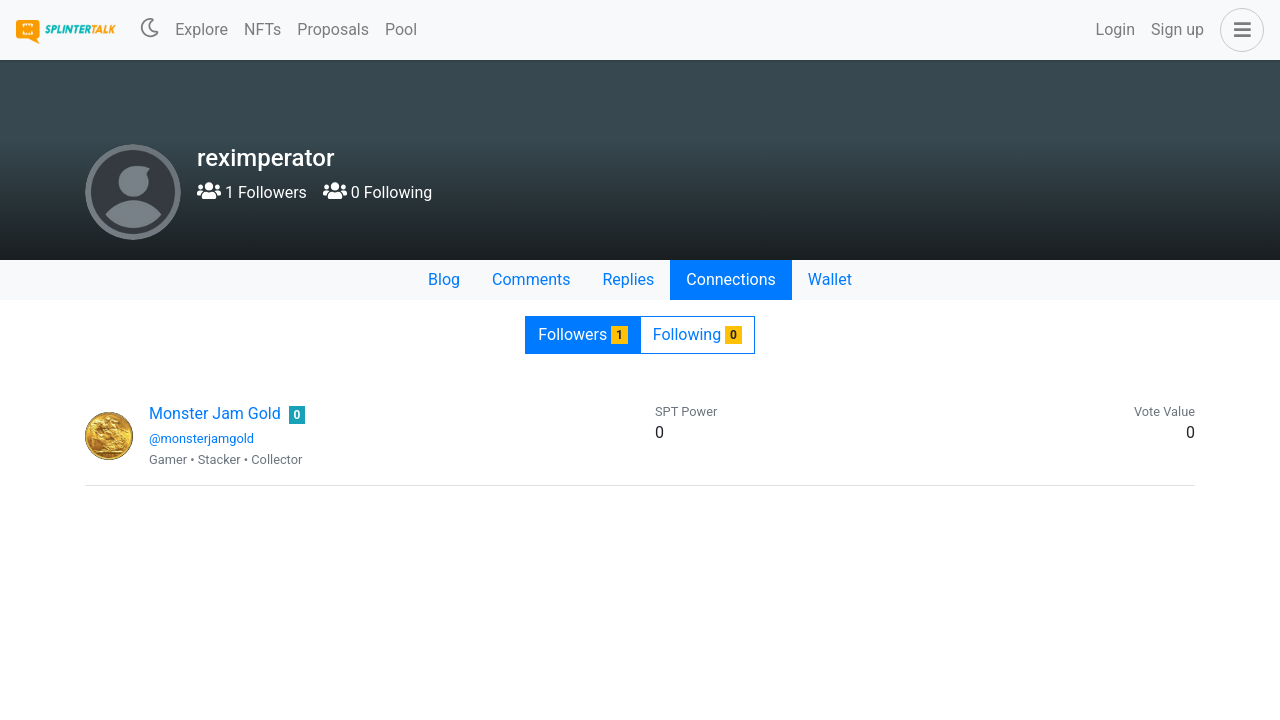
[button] (1238, 30)
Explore (201, 29)
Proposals (333, 29)
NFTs (262, 29)
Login (1115, 29)
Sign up (1177, 29)
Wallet (830, 279)
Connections (730, 279)
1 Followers (252, 192)
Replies (628, 279)
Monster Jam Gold (215, 413)
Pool (401, 29)
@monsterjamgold (201, 438)
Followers (582, 334)
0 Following (377, 192)
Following (697, 334)
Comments (531, 279)
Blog (444, 279)
